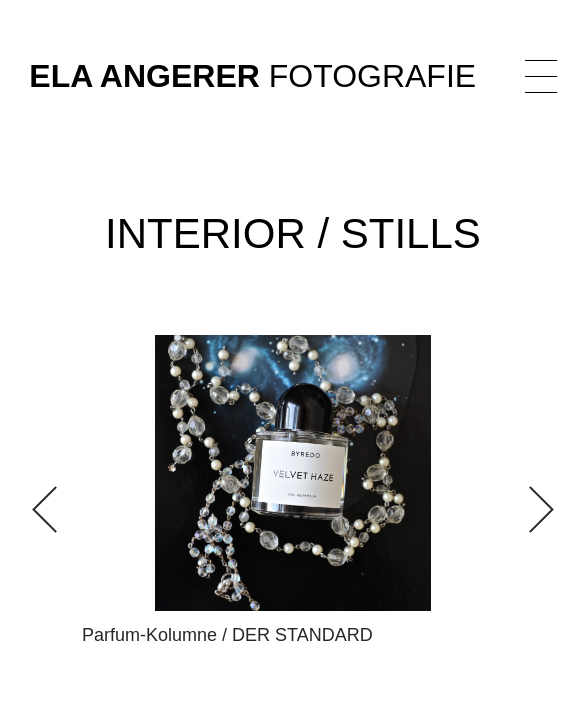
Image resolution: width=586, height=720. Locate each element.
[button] (530, 509)
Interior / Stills (293, 233)
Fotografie (252, 76)
